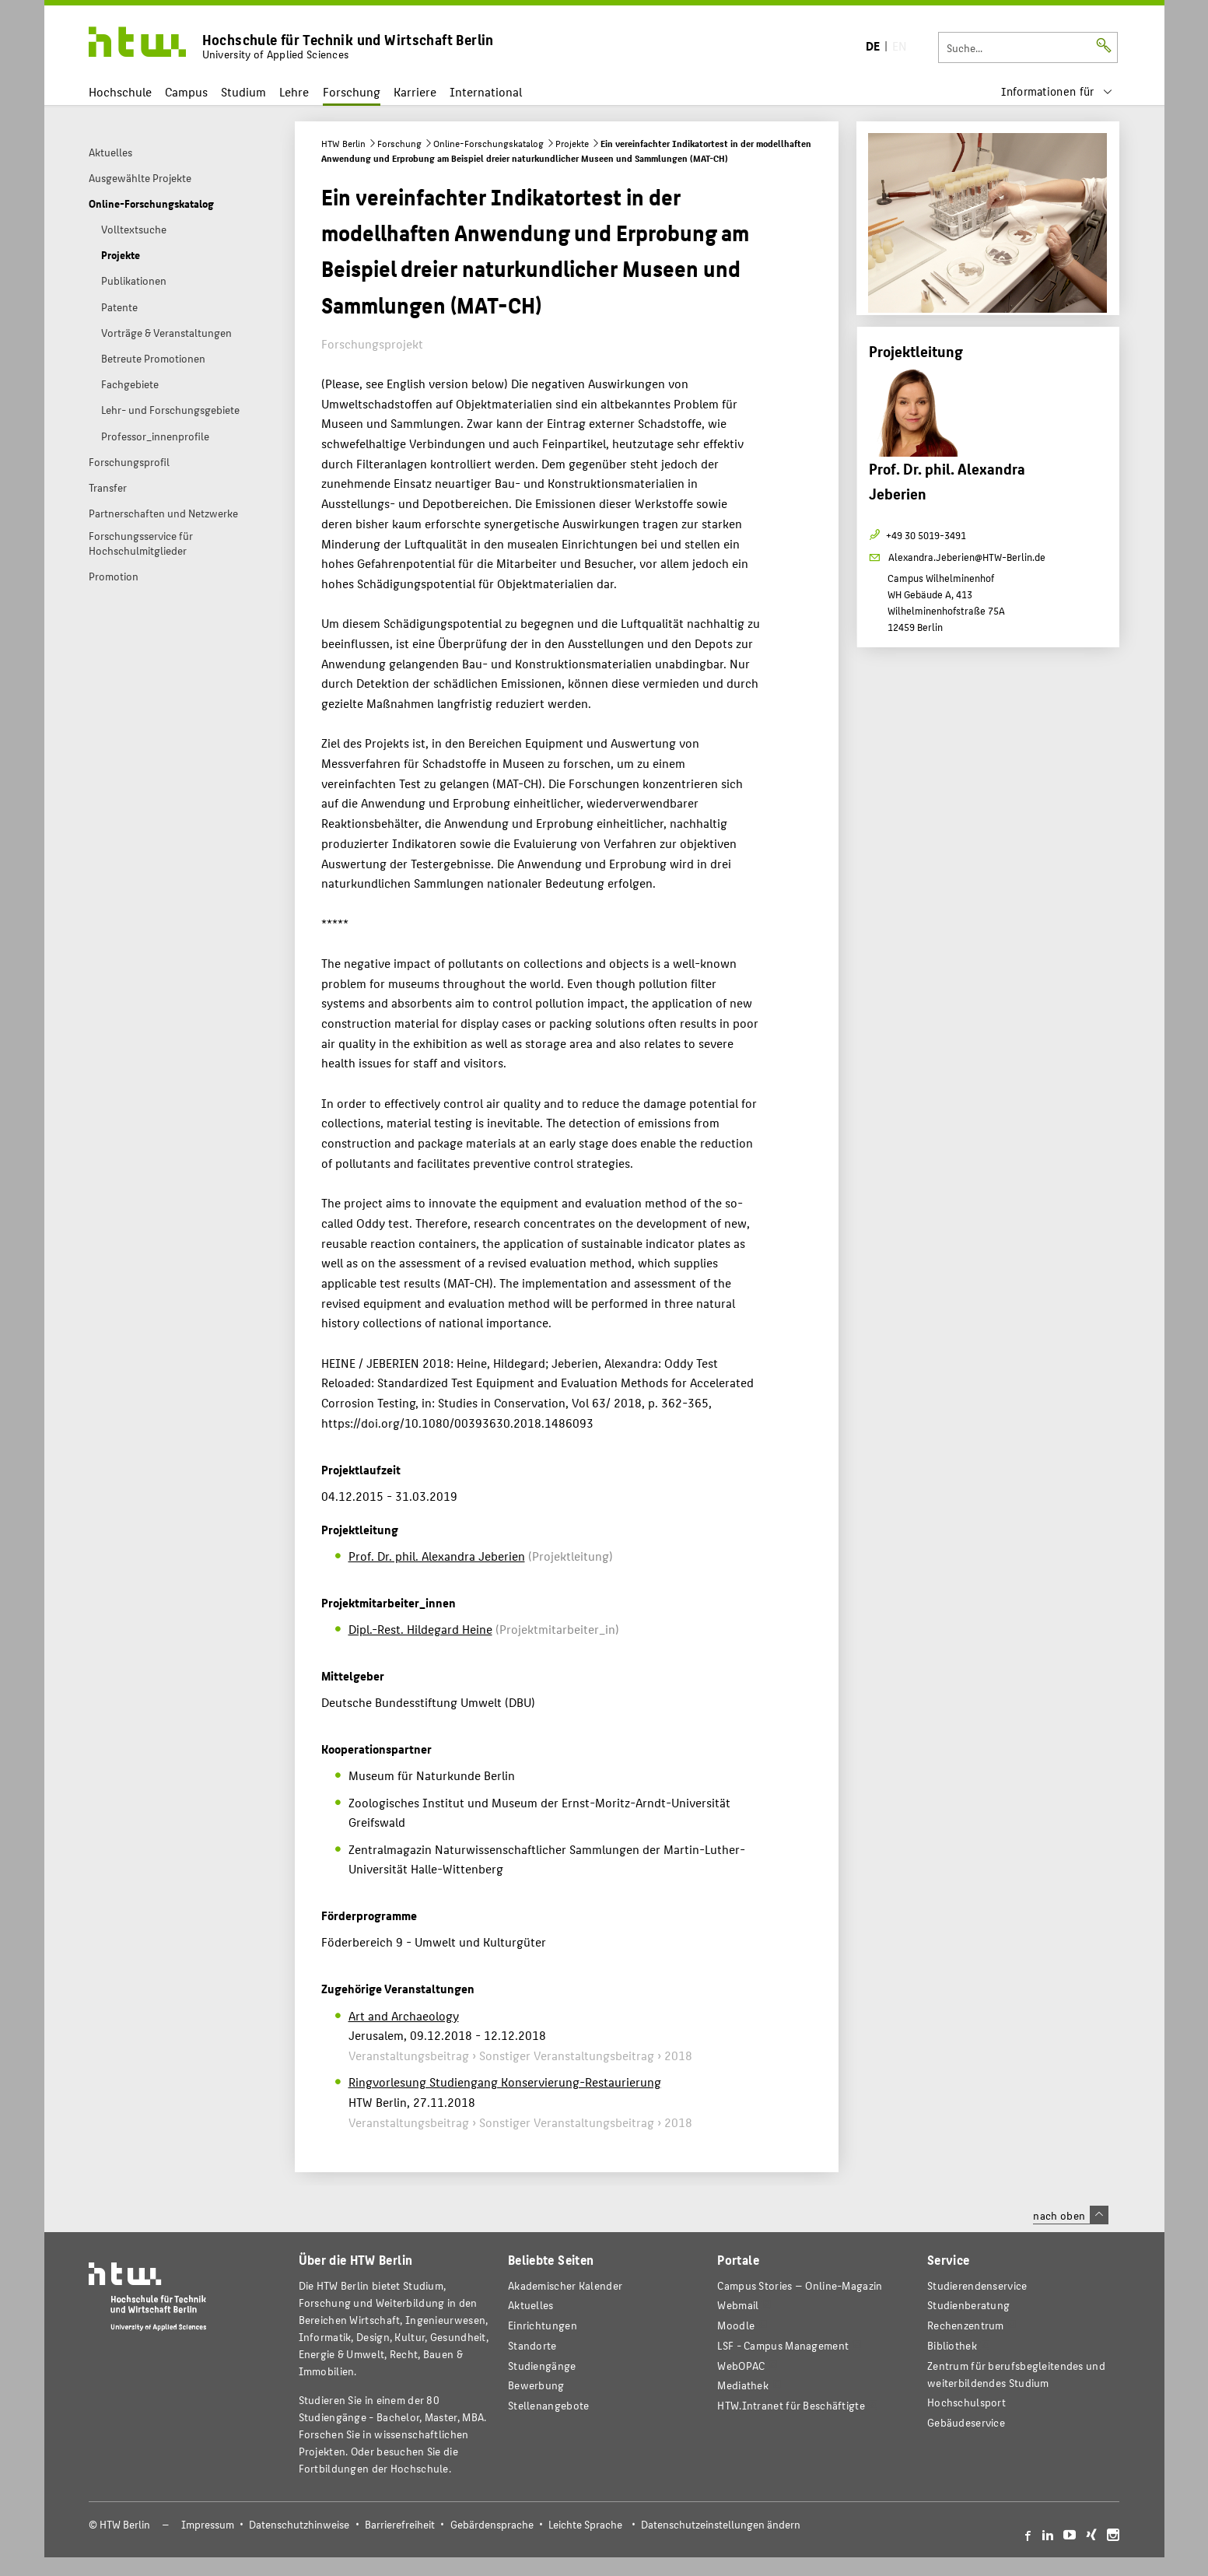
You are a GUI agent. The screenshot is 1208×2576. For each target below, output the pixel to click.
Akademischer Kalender (565, 2285)
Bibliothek (952, 2345)
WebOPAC (741, 2365)
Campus (186, 91)
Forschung (351, 91)
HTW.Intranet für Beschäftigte (791, 2405)
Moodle (736, 2325)
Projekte (572, 143)
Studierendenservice (977, 2285)
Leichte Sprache (585, 2524)
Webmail (737, 2305)
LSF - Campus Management (783, 2345)
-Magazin (799, 2285)
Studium (243, 91)
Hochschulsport (966, 2402)
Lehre (294, 91)
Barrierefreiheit (400, 2524)
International (486, 91)
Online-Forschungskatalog (488, 143)
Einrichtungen (542, 2325)
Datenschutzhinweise (299, 2524)
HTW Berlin (343, 143)
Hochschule (120, 91)
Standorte (532, 2345)
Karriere (415, 91)
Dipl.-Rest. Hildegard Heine (420, 1628)
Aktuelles (531, 2305)
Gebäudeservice (966, 2422)
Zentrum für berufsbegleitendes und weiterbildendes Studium (1016, 2374)
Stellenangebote (548, 2405)
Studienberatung (968, 2305)
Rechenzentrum (965, 2325)
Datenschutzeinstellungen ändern (720, 2524)
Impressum (207, 2524)
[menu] (1057, 91)
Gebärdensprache (492, 2524)
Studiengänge (542, 2365)
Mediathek (743, 2385)
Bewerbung (536, 2385)
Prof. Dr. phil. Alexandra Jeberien (436, 1555)
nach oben (1070, 2215)
